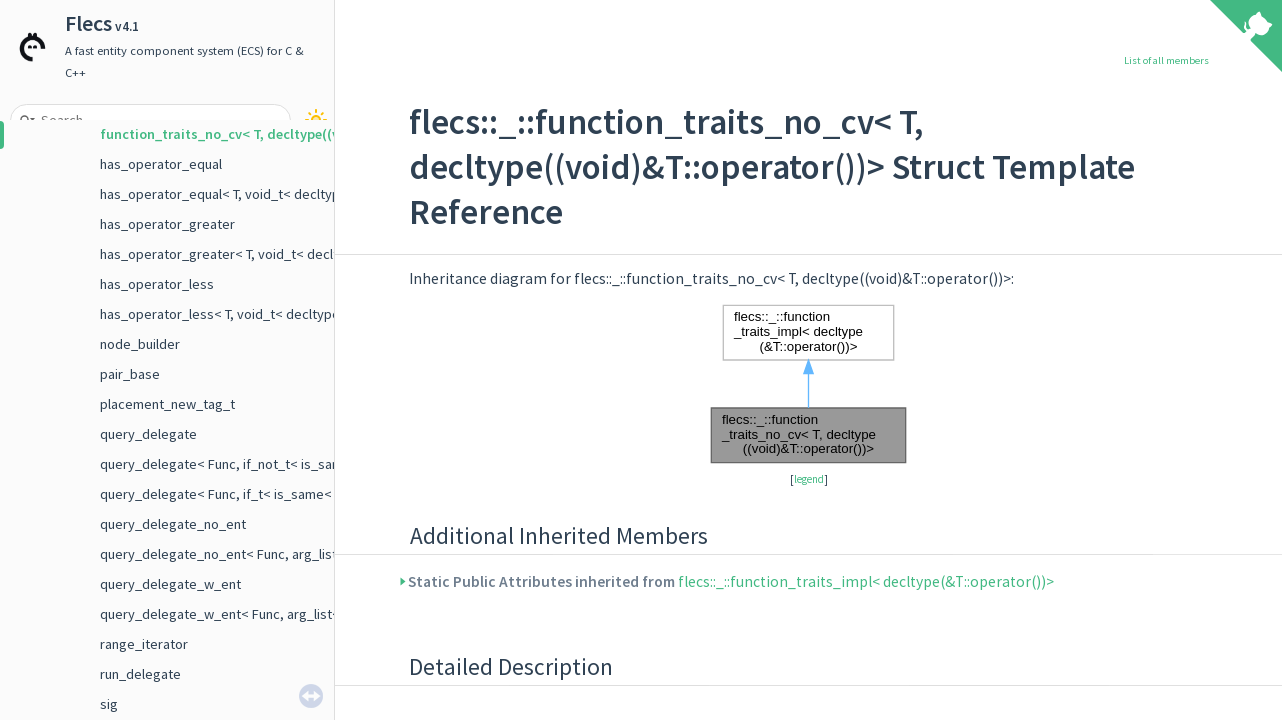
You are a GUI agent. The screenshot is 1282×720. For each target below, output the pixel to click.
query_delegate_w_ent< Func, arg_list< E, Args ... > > (259, 614)
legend (809, 479)
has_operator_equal (161, 164)
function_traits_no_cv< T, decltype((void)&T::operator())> (285, 134)
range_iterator (144, 644)
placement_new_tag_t (167, 404)
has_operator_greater (167, 224)
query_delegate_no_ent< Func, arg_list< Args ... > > (255, 554)
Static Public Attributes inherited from (731, 581)
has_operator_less (157, 284)
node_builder (140, 344)
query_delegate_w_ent (170, 584)
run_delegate (140, 674)
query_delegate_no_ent (173, 524)
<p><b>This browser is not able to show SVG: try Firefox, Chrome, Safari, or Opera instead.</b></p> (809, 384)
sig (109, 704)
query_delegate (148, 434)
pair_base (130, 374)
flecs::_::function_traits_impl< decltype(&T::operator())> (866, 581)
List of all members (1166, 60)
